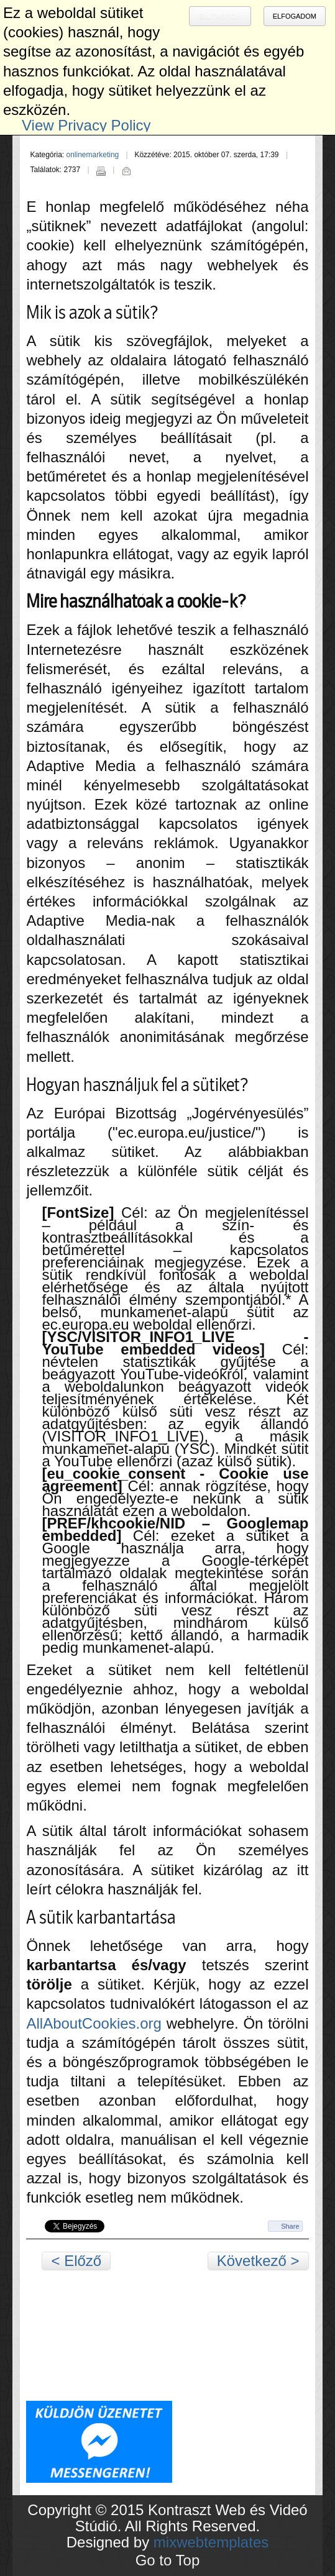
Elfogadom (294, 16)
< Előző (76, 2260)
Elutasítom (219, 16)
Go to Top (167, 2560)
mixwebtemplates (211, 2542)
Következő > (258, 2260)
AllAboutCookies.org (93, 2023)
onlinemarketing (93, 154)
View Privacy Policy (86, 125)
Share (290, 2226)
